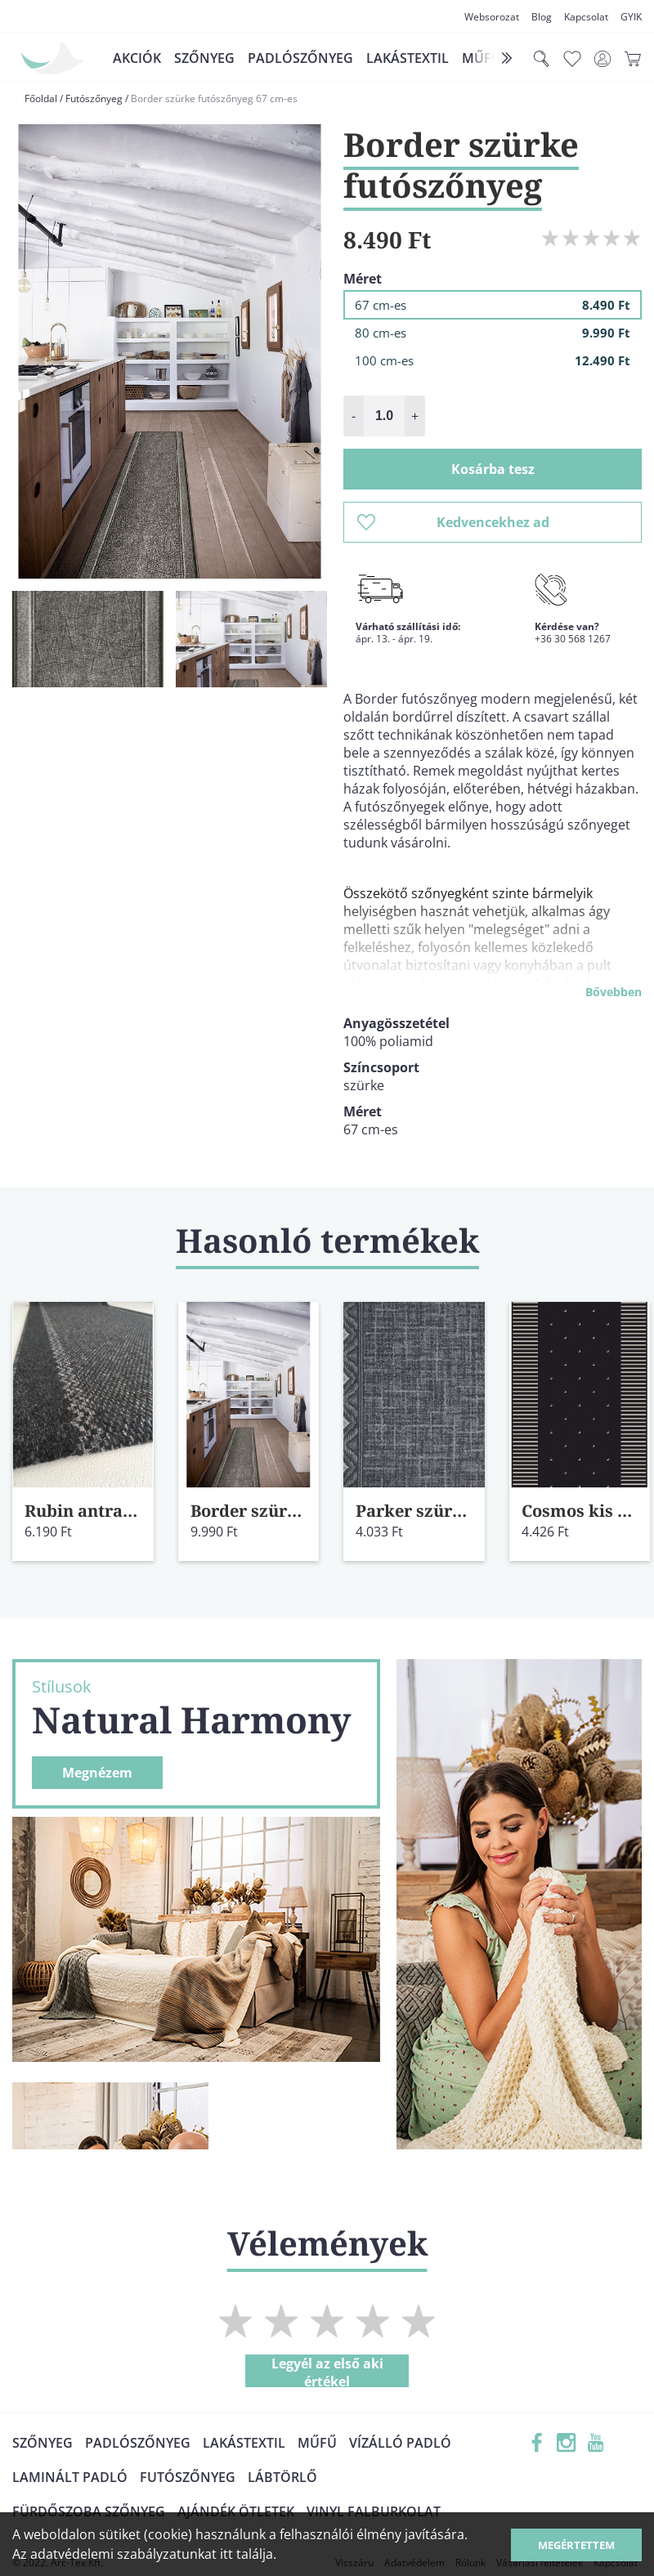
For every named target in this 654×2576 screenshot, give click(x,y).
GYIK (631, 17)
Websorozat (491, 17)
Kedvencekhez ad (452, 522)
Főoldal (41, 98)
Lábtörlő (282, 2477)
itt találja (246, 2554)
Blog (541, 17)
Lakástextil (407, 58)
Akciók (137, 58)
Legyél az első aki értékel (327, 2371)
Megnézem (97, 1773)
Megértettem (576, 2545)
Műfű (317, 2443)
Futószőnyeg (94, 98)
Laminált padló (70, 2477)
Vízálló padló (400, 2443)
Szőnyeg (204, 58)
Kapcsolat (586, 17)
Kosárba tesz (493, 469)
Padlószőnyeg (300, 58)
